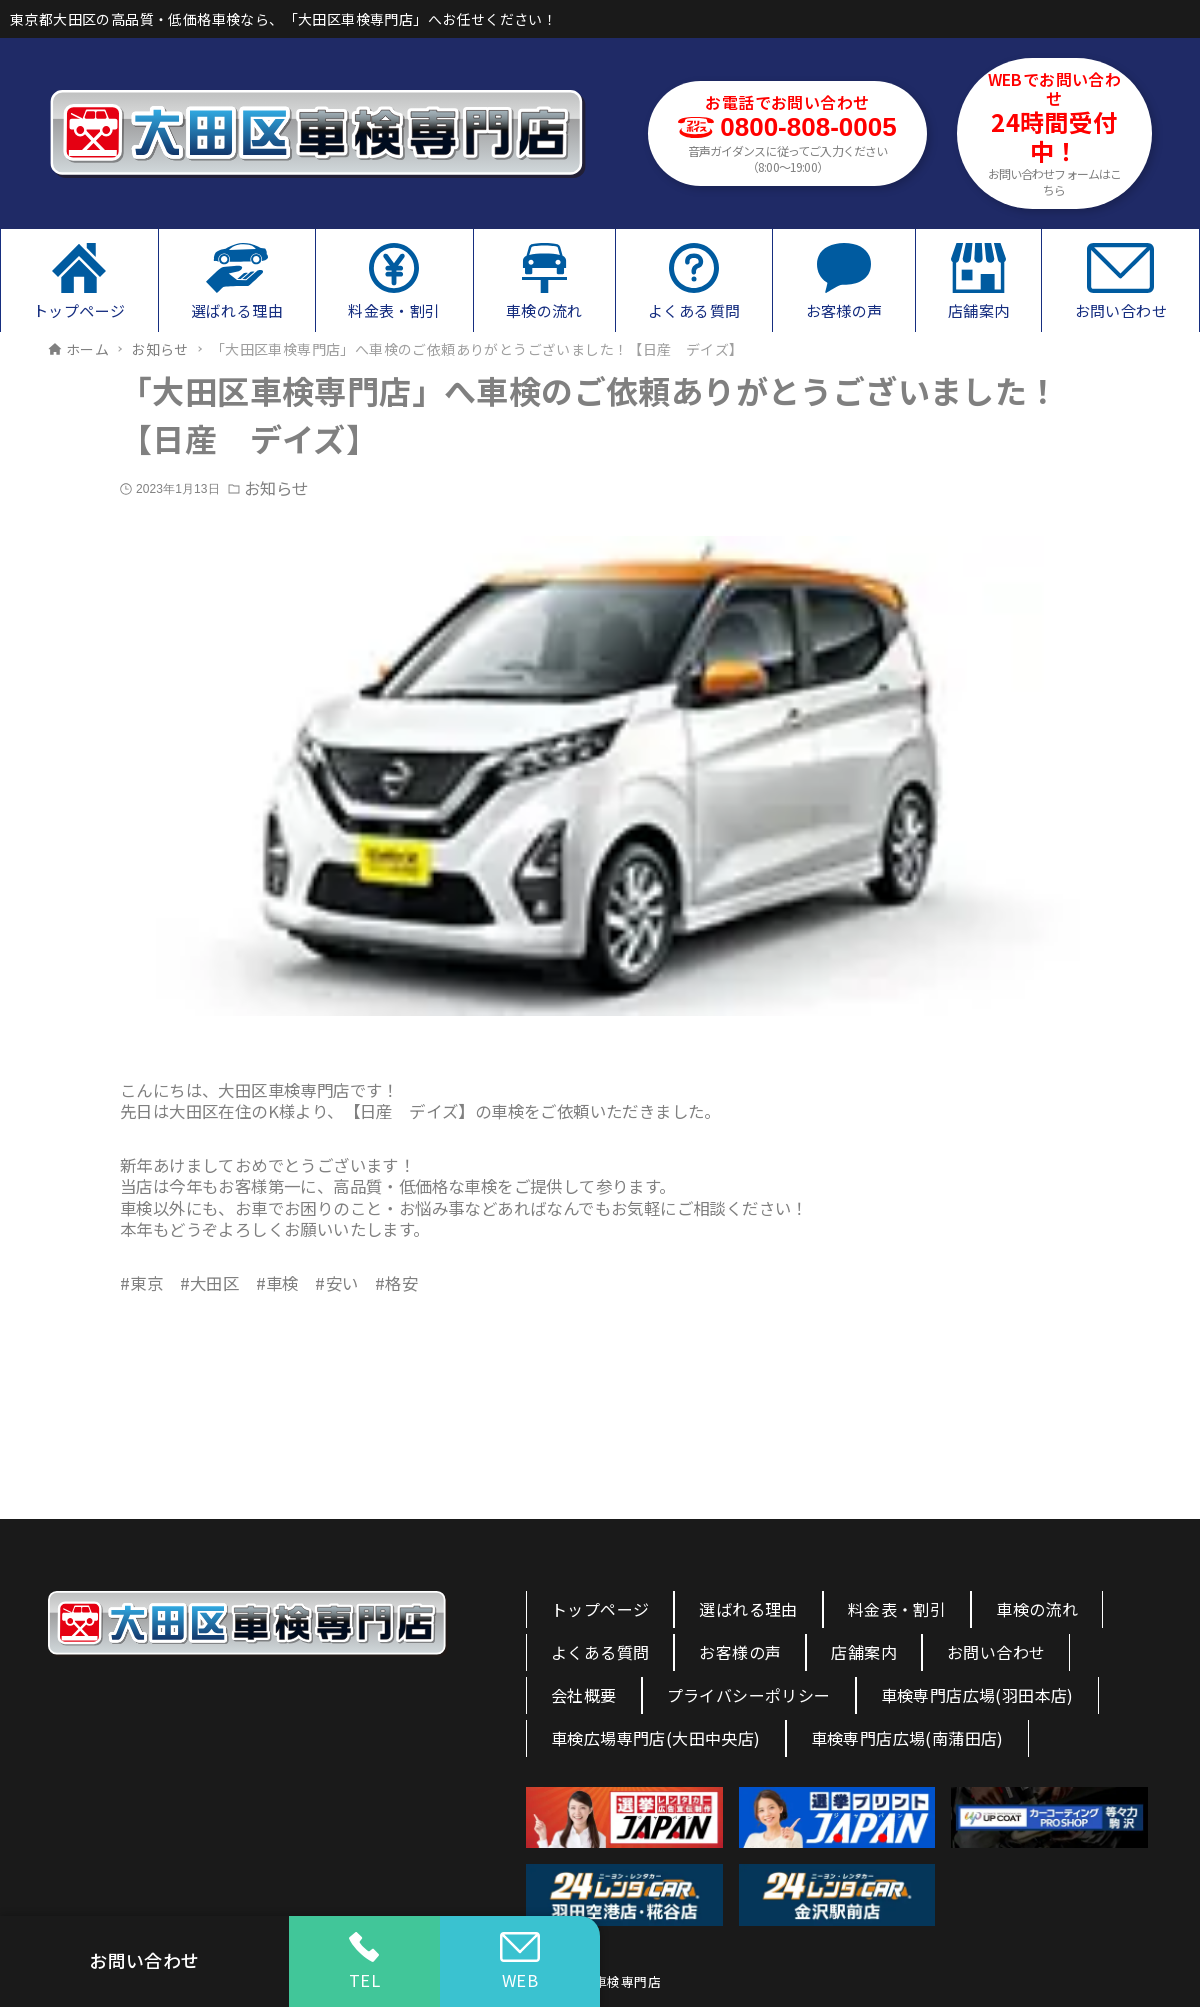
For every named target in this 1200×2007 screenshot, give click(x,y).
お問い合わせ (996, 1652)
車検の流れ (1037, 1609)
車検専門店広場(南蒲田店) (907, 1738)
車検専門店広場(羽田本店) (977, 1695)
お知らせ (276, 488)
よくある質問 (600, 1652)
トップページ (600, 1609)
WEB (520, 1962)
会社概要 (584, 1695)
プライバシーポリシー (749, 1695)
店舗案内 (864, 1652)
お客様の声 (740, 1652)
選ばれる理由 (748, 1609)
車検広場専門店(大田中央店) (656, 1738)
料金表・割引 (897, 1609)
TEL (364, 1962)
